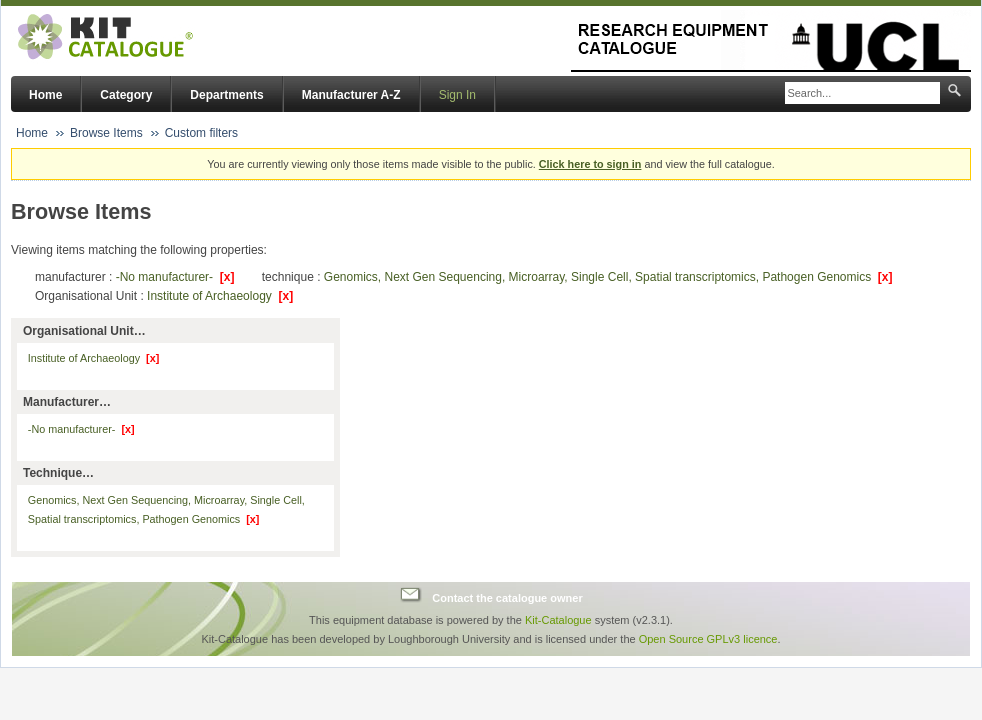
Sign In (457, 95)
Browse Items (106, 133)
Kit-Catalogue (558, 620)
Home (45, 95)
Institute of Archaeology (220, 296)
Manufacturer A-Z (351, 95)
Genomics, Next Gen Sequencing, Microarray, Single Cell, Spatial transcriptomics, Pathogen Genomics (608, 277)
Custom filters (201, 133)
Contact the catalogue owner (507, 597)
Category (126, 95)
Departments (226, 95)
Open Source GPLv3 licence (708, 639)
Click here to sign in (590, 164)
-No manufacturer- (175, 277)
